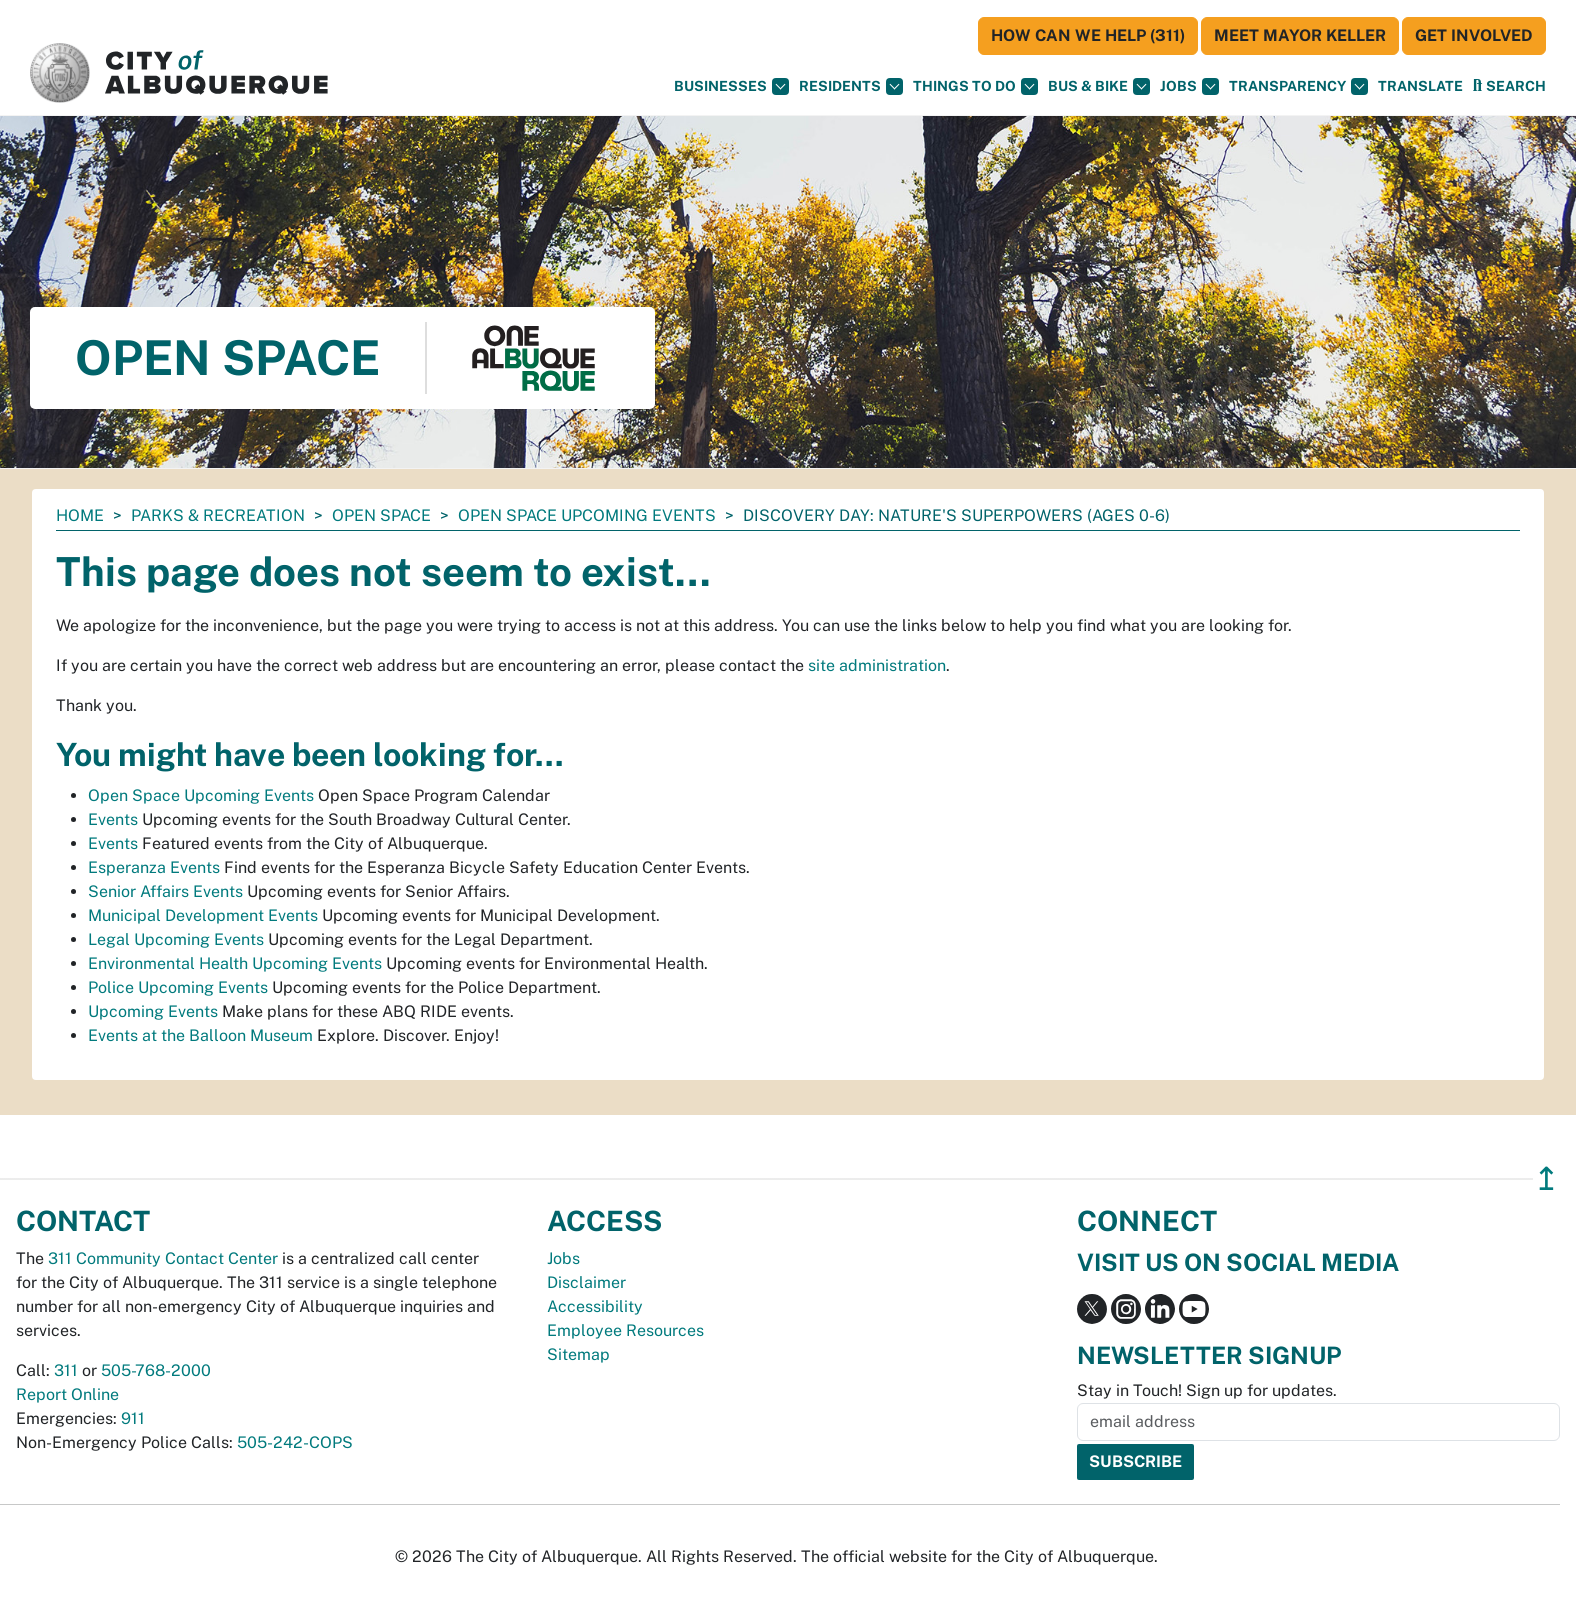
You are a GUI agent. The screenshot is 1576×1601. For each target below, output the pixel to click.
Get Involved (1474, 35)
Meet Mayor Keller (1300, 35)
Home (80, 515)
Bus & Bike (1099, 86)
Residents (851, 86)
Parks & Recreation (218, 515)
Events (113, 819)
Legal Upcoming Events (176, 939)
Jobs (1189, 86)
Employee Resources (625, 1330)
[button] (1420, 86)
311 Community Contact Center (163, 1258)
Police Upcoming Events (178, 987)
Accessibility (595, 1306)
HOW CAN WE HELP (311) (1088, 35)
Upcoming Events (153, 1011)
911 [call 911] (133, 1418)
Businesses (731, 86)
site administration (877, 665)
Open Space (381, 515)
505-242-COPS (295, 1442)
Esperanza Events (154, 867)
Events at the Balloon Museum (200, 1035)
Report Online (67, 1394)
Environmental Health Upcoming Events (235, 963)
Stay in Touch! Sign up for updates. (1207, 1390)
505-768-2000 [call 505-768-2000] (156, 1370)
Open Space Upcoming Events (587, 515)
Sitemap (578, 1354)
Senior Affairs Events (165, 891)
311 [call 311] (66, 1370)
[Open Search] (1509, 85)
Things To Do (975, 86)
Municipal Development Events (203, 915)
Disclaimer (586, 1282)
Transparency (1298, 86)
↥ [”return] (1546, 1178)
